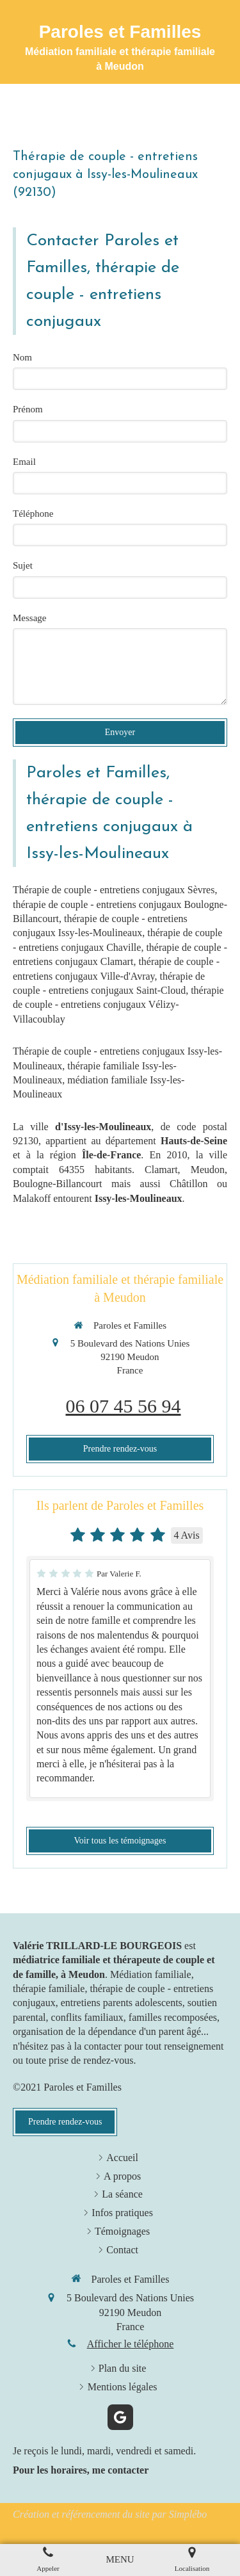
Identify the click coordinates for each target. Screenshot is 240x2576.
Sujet (23, 565)
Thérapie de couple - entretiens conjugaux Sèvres (113, 889)
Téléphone (33, 513)
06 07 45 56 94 (123, 1405)
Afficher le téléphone (130, 2343)
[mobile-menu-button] (119, 2560)
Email (24, 462)
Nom (22, 357)
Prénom (28, 409)
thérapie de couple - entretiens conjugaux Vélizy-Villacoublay (118, 1005)
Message (30, 618)
